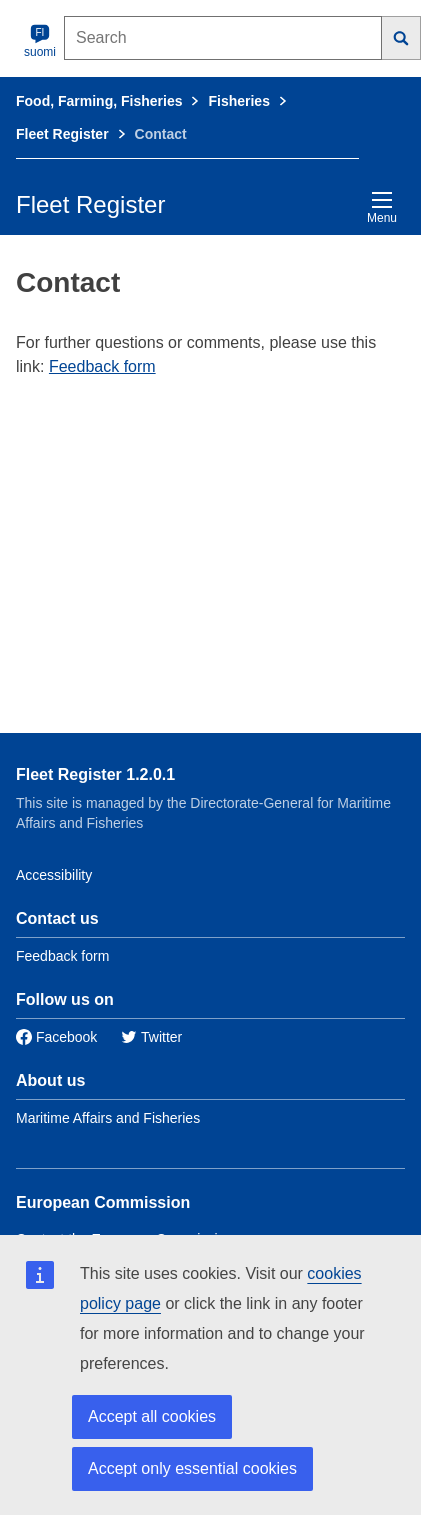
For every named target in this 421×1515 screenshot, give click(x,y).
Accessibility (54, 875)
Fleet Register (62, 134)
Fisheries (238, 101)
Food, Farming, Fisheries (99, 101)
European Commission (103, 1202)
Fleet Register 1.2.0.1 (95, 774)
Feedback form (102, 366)
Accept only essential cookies (192, 1468)
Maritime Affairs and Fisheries (108, 1118)
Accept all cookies (152, 1416)
